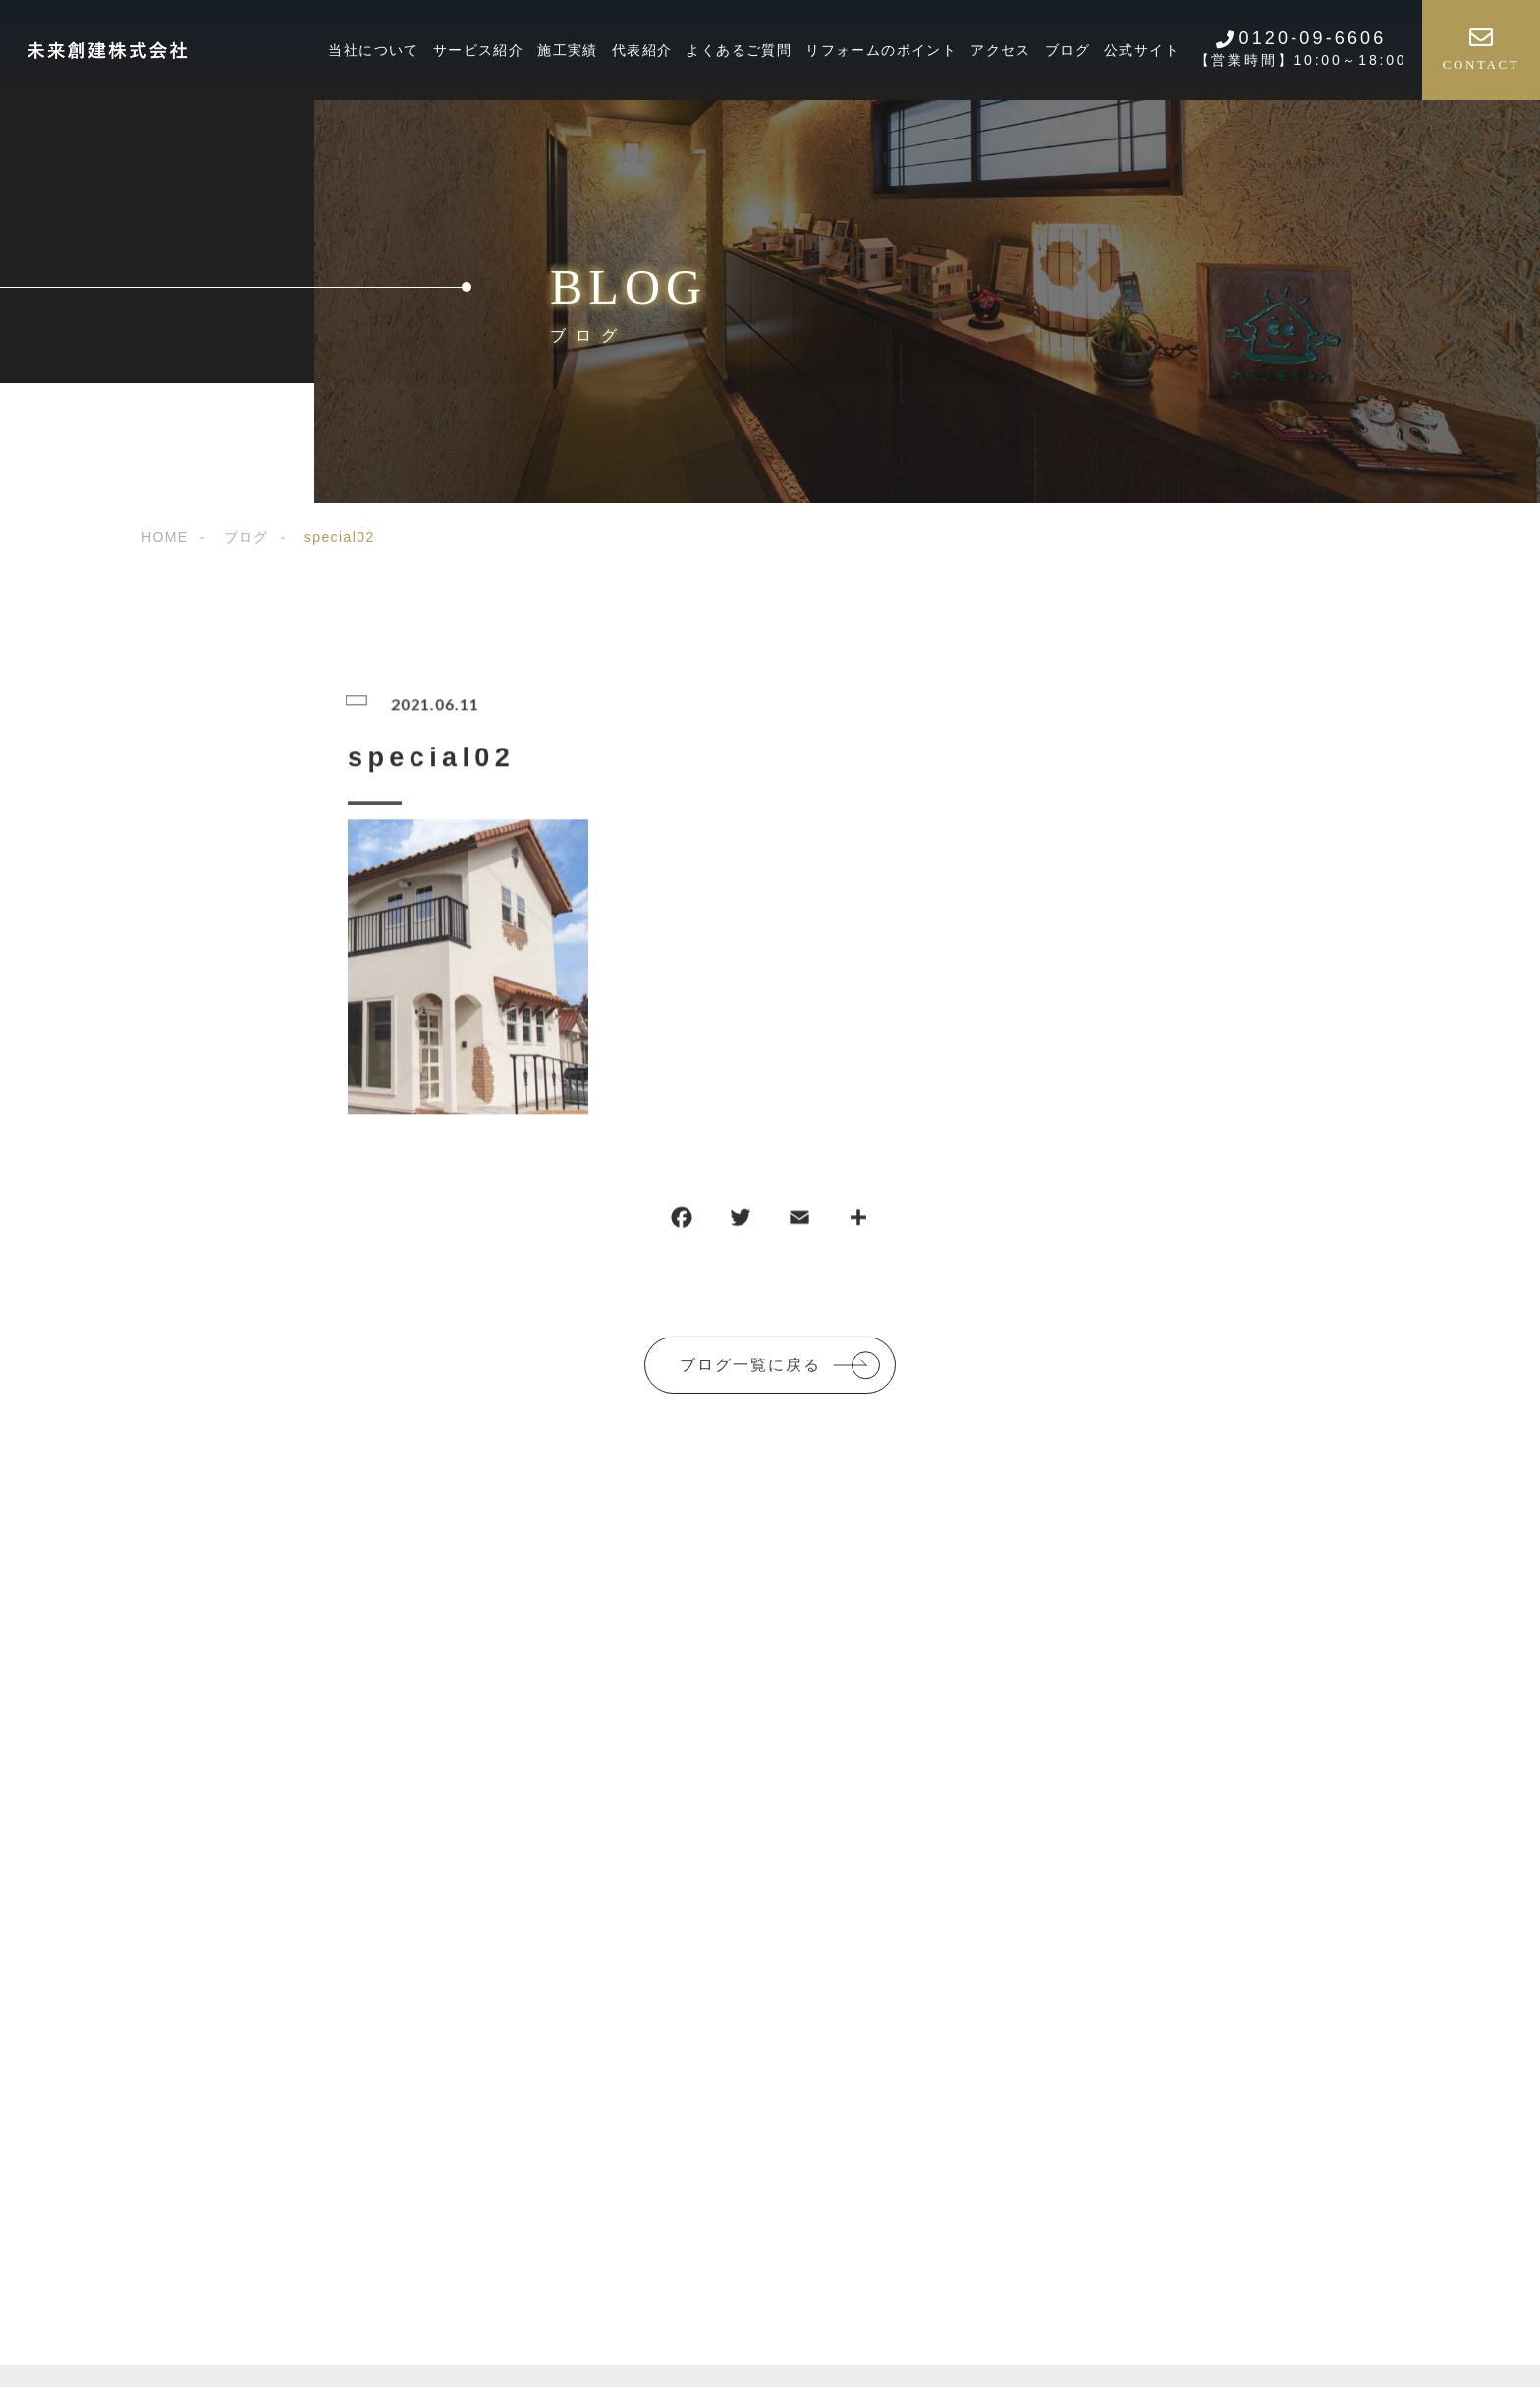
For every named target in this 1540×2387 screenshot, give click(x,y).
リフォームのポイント (881, 50)
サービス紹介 (478, 50)
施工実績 (567, 50)
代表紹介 (642, 50)
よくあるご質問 (739, 50)
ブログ (1067, 50)
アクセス (1000, 50)
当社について (373, 50)
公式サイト (1142, 50)
